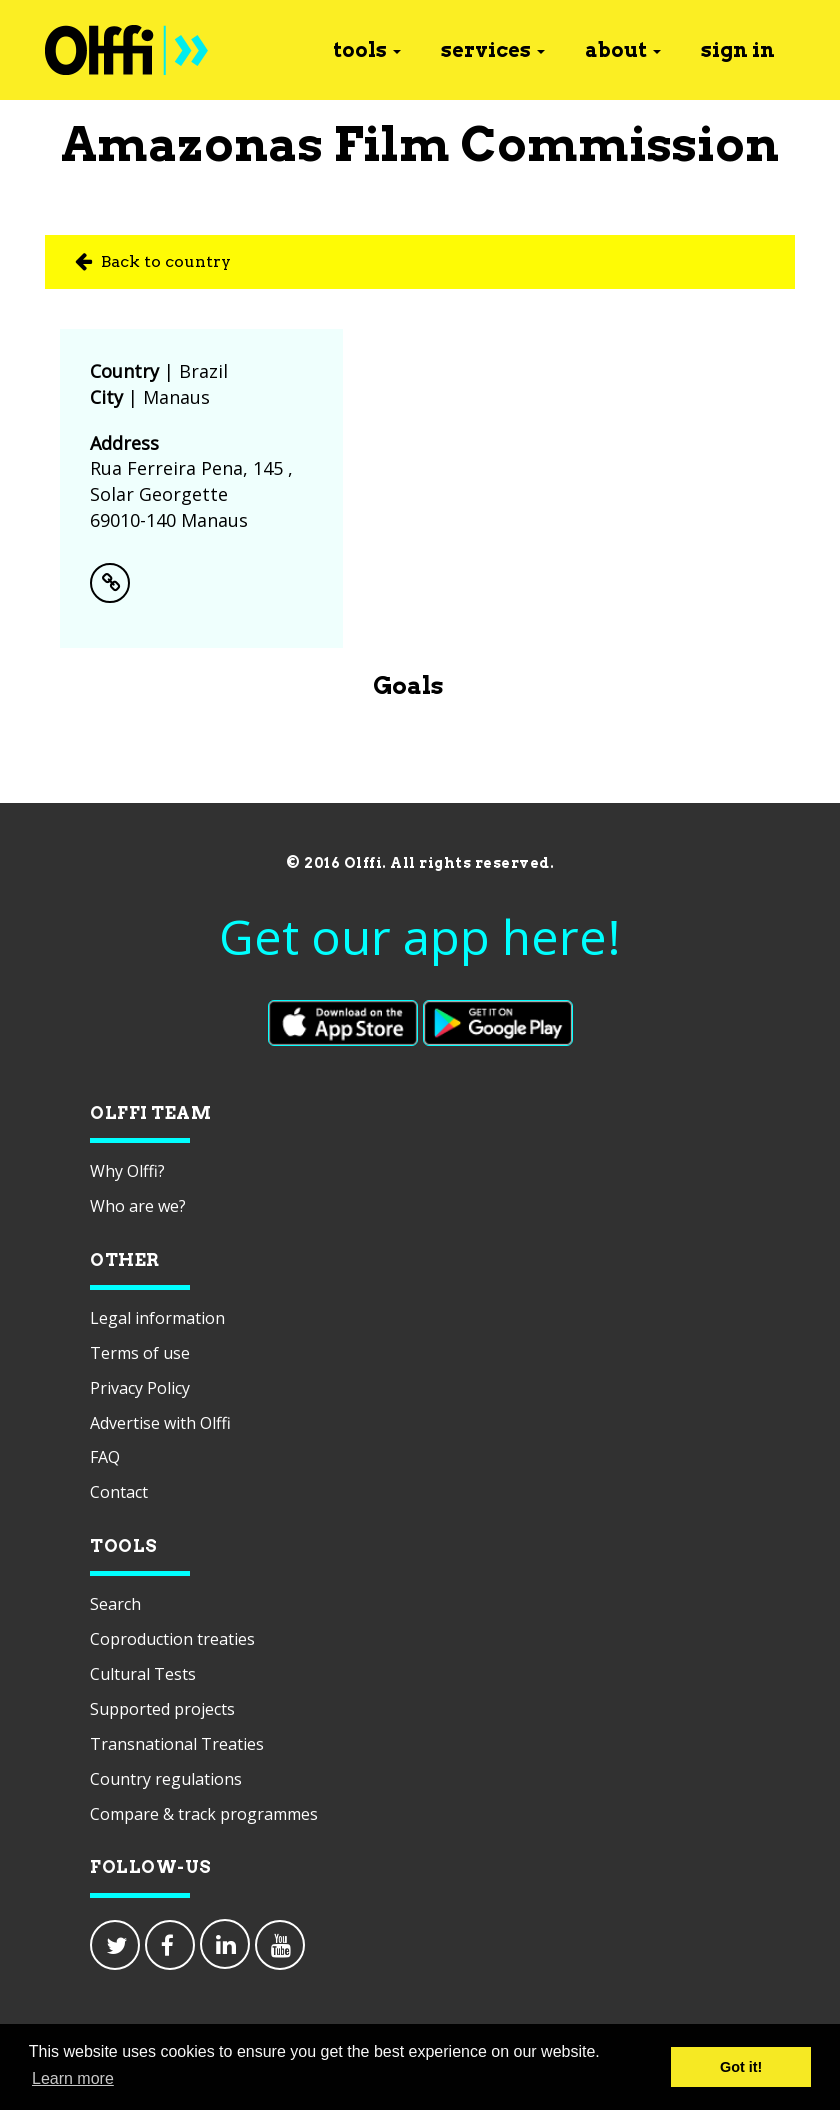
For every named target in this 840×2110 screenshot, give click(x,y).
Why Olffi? (127, 1171)
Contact (119, 1492)
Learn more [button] (73, 2078)
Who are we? (138, 1206)
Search (115, 1604)
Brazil (203, 371)
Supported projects (162, 1709)
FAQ (105, 1457)
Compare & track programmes (204, 1814)
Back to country (153, 261)
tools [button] (367, 50)
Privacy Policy (140, 1388)
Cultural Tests (143, 1674)
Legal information (157, 1318)
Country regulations (166, 1779)
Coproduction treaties (172, 1639)
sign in (738, 50)
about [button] (623, 50)
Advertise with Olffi (160, 1423)
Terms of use (140, 1353)
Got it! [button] (741, 2067)
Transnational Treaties (177, 1744)
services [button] (493, 50)
